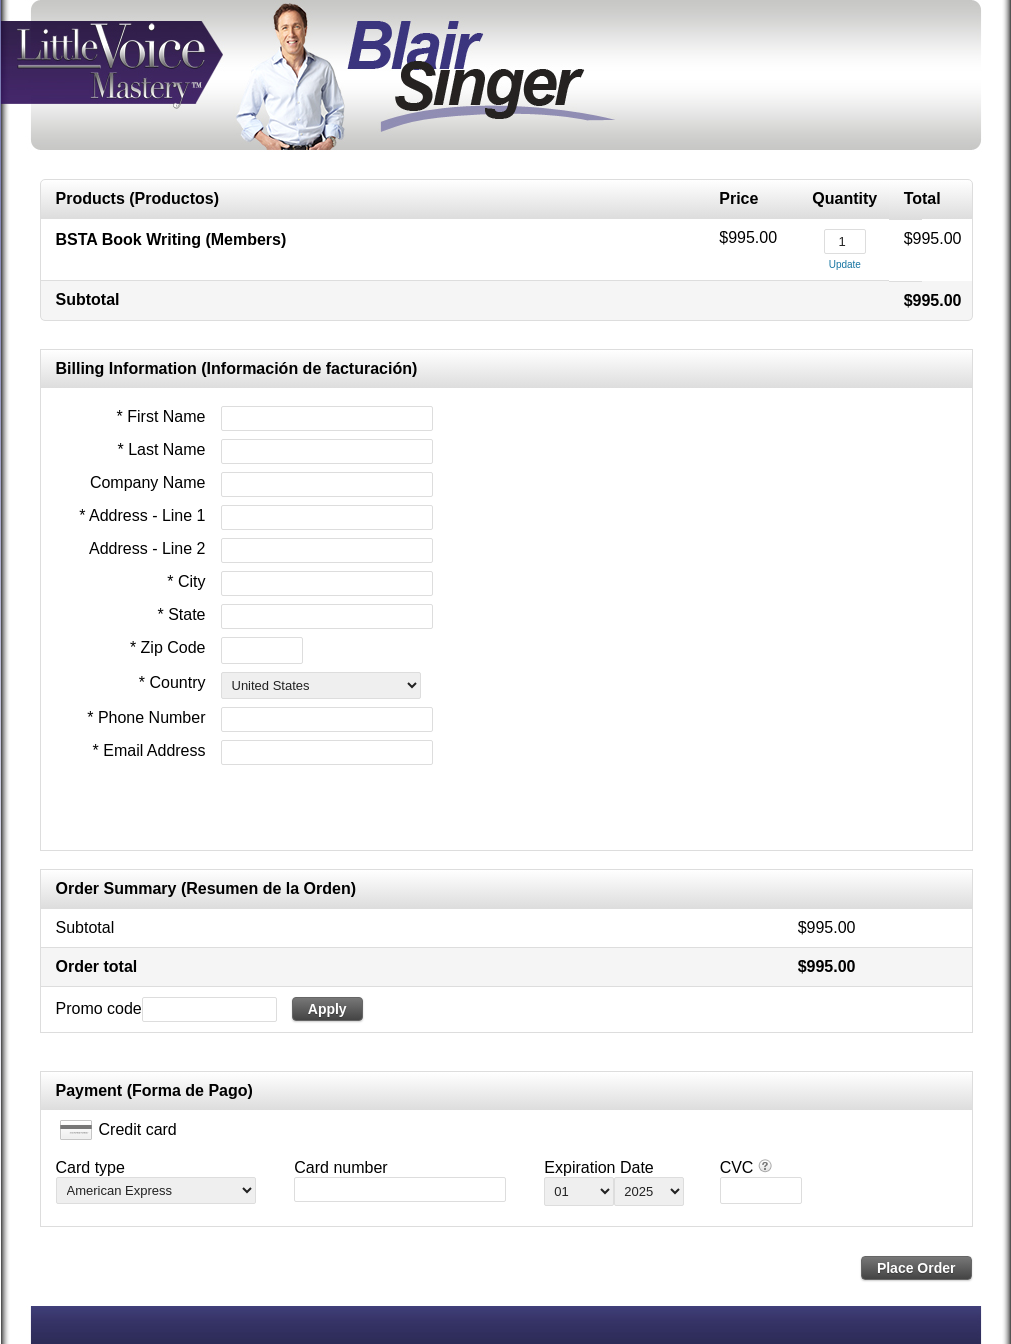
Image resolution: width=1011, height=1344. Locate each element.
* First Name (161, 416)
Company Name (148, 482)
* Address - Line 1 (142, 515)
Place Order (916, 1268)
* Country (172, 682)
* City (186, 581)
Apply (327, 1009)
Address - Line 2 (147, 548)
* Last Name (161, 449)
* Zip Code (168, 647)
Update (845, 264)
